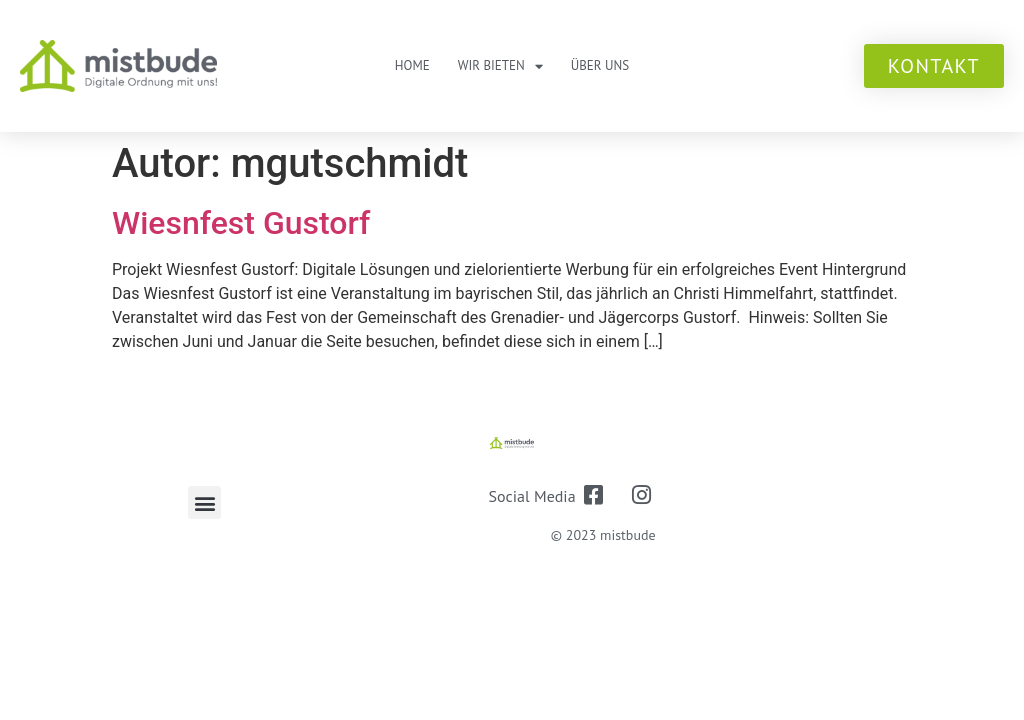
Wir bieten (500, 66)
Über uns (600, 65)
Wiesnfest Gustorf (241, 223)
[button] (204, 502)
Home (412, 65)
